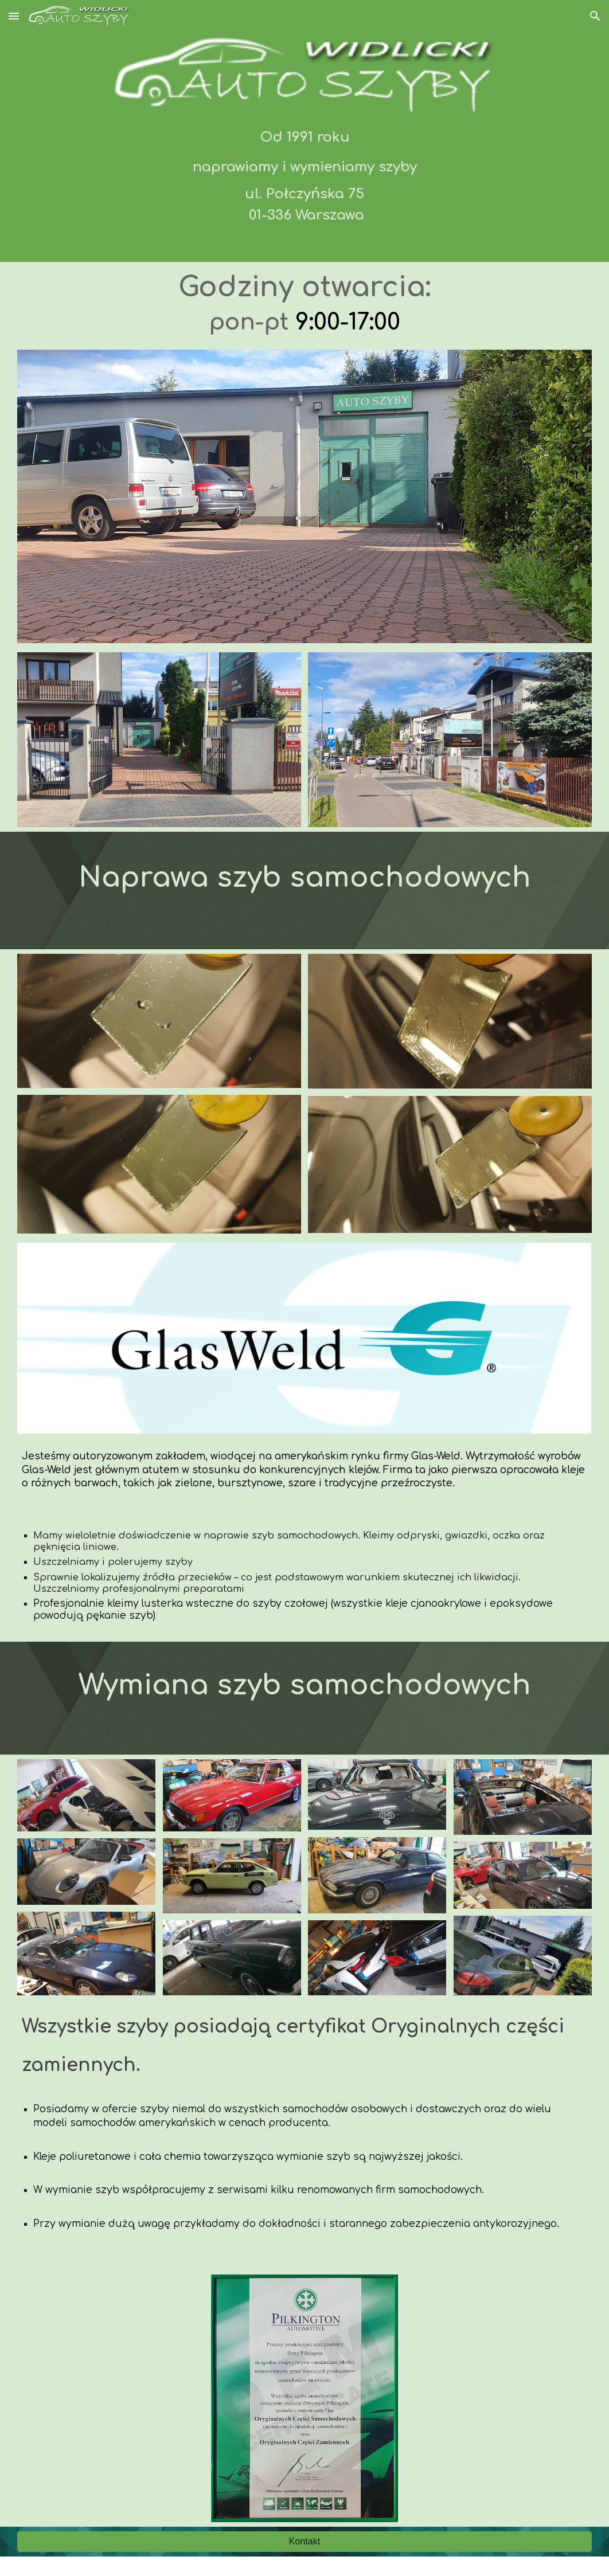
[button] (14, 16)
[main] (304, 174)
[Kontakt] (304, 2541)
